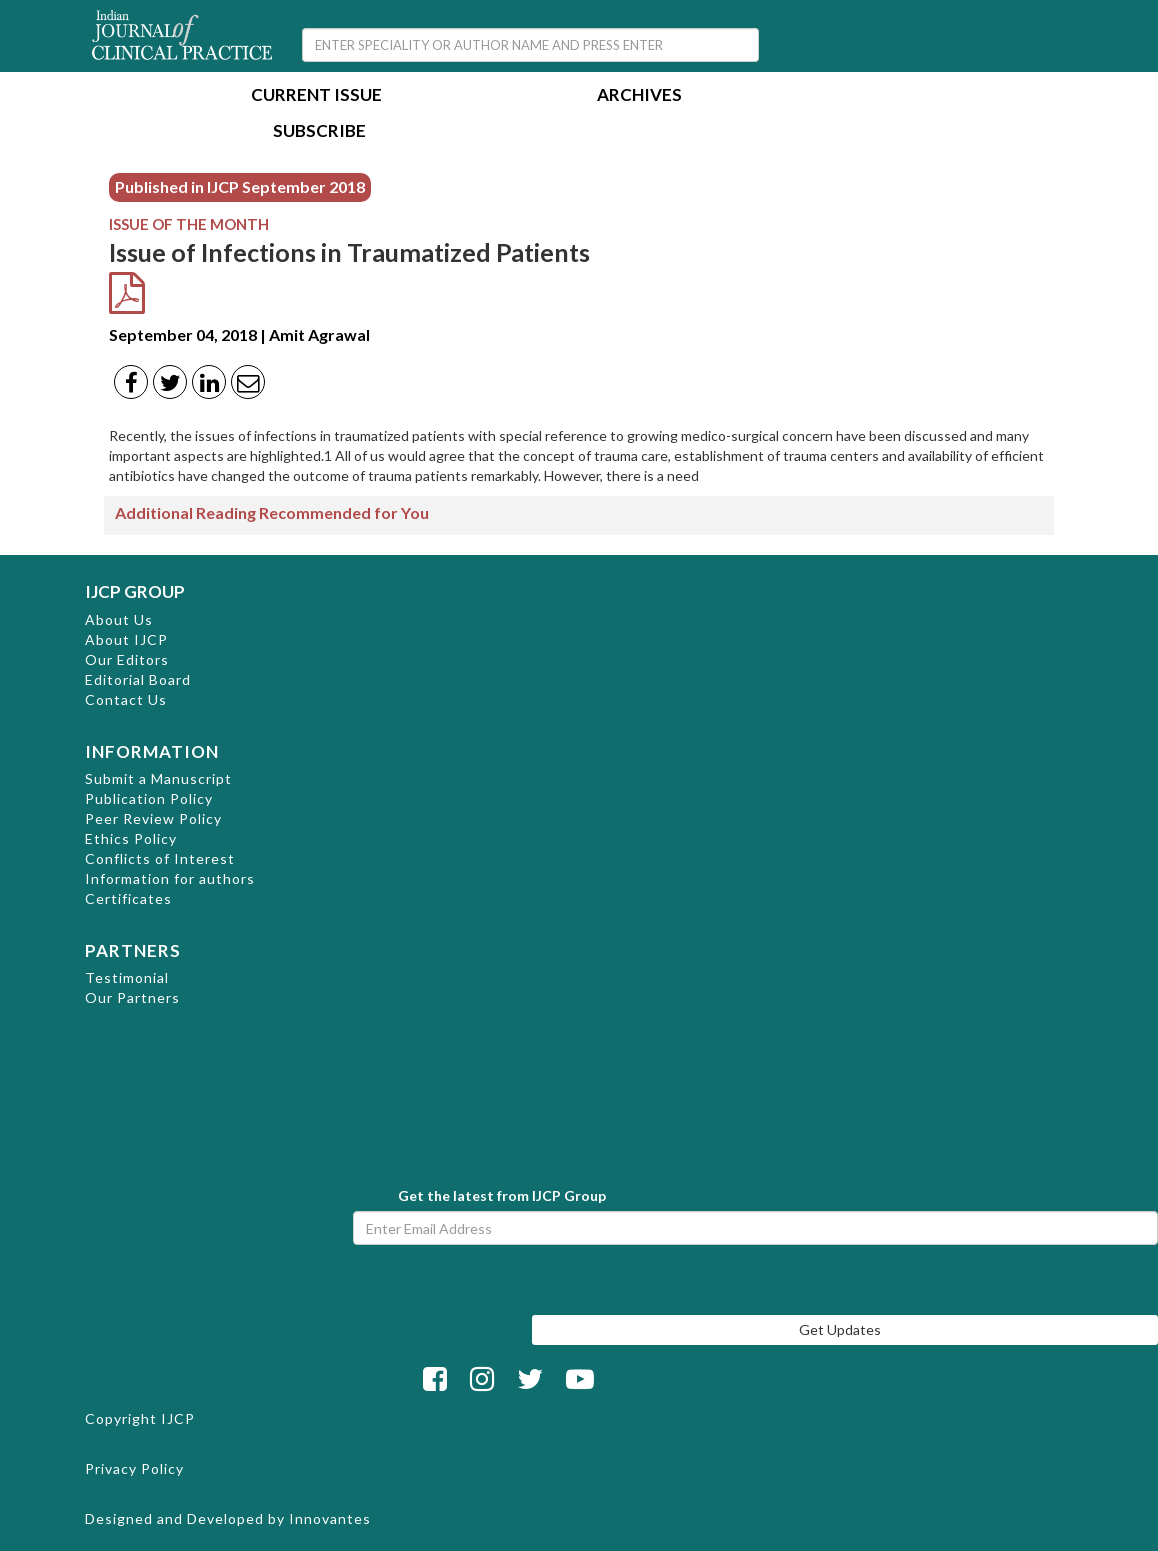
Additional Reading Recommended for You (272, 512)
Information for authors (170, 878)
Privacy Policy (134, 1468)
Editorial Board (138, 679)
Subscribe (319, 132)
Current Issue (316, 96)
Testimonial (127, 977)
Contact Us (126, 699)
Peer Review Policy (153, 818)
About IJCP (126, 639)
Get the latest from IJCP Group (502, 1195)
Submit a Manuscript (158, 778)
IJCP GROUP (135, 591)
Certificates (128, 898)
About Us (119, 619)
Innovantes (330, 1518)
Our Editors (127, 659)
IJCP (178, 1418)
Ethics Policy (131, 838)
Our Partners (132, 997)
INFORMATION (152, 751)
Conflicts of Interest (160, 858)
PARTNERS (133, 950)
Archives (639, 96)
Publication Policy (149, 798)
